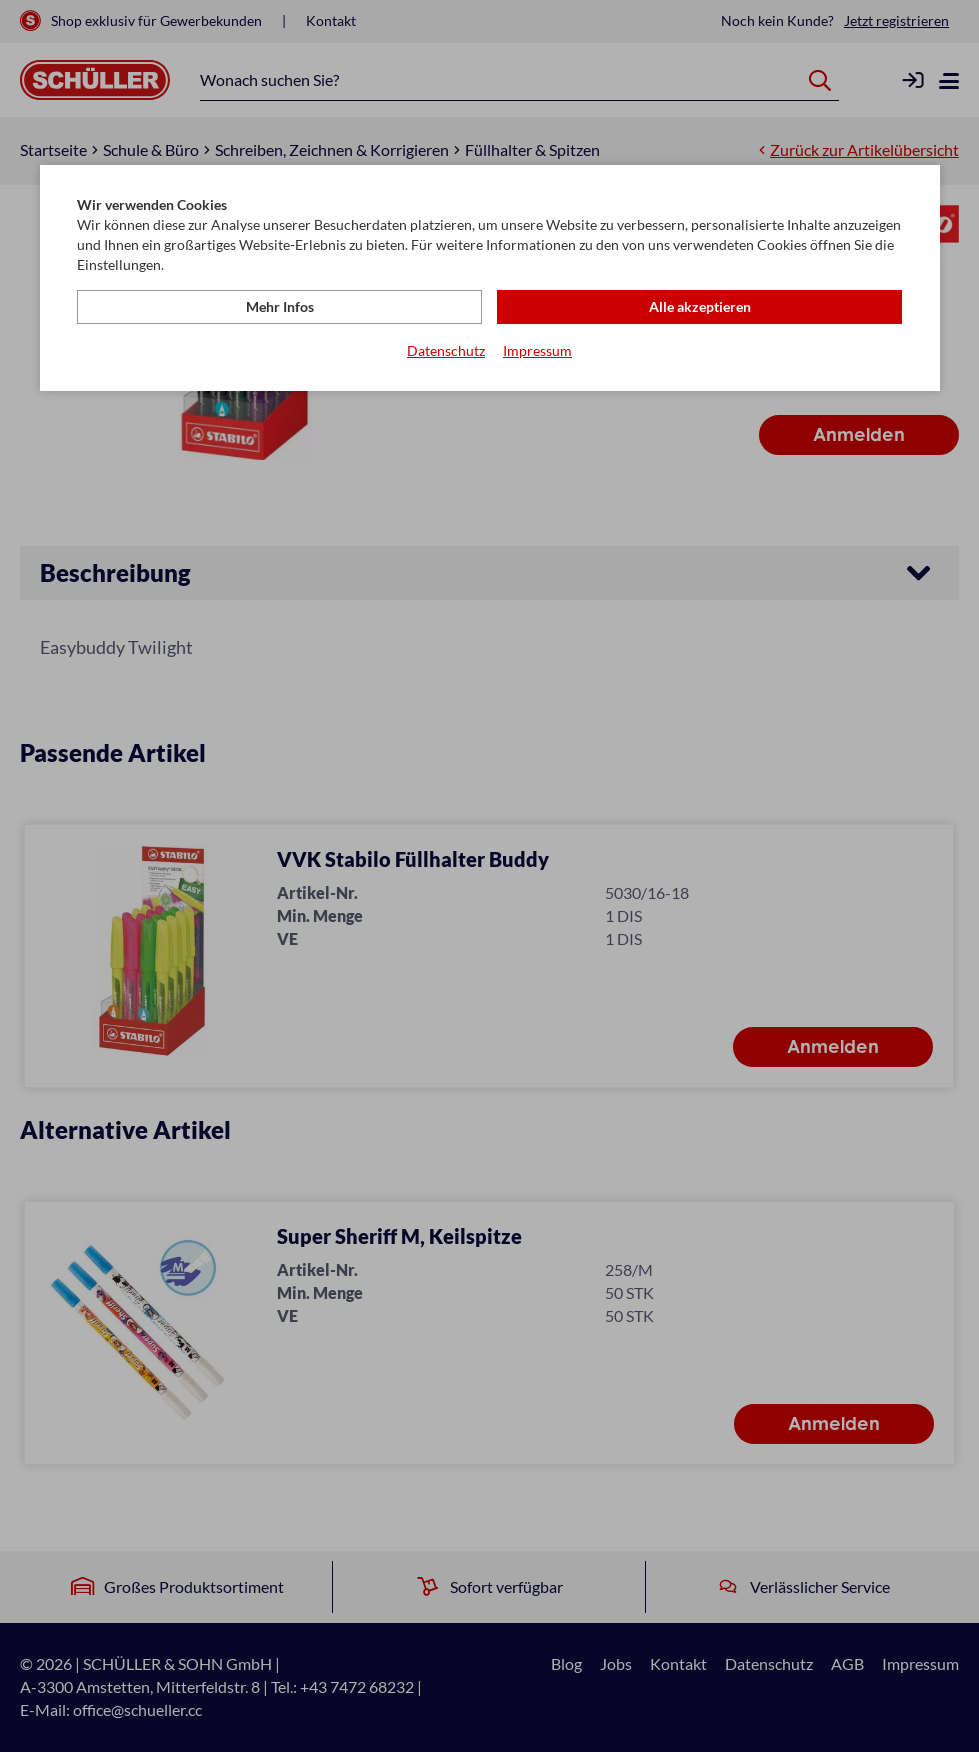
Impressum (537, 350)
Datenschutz (446, 350)
